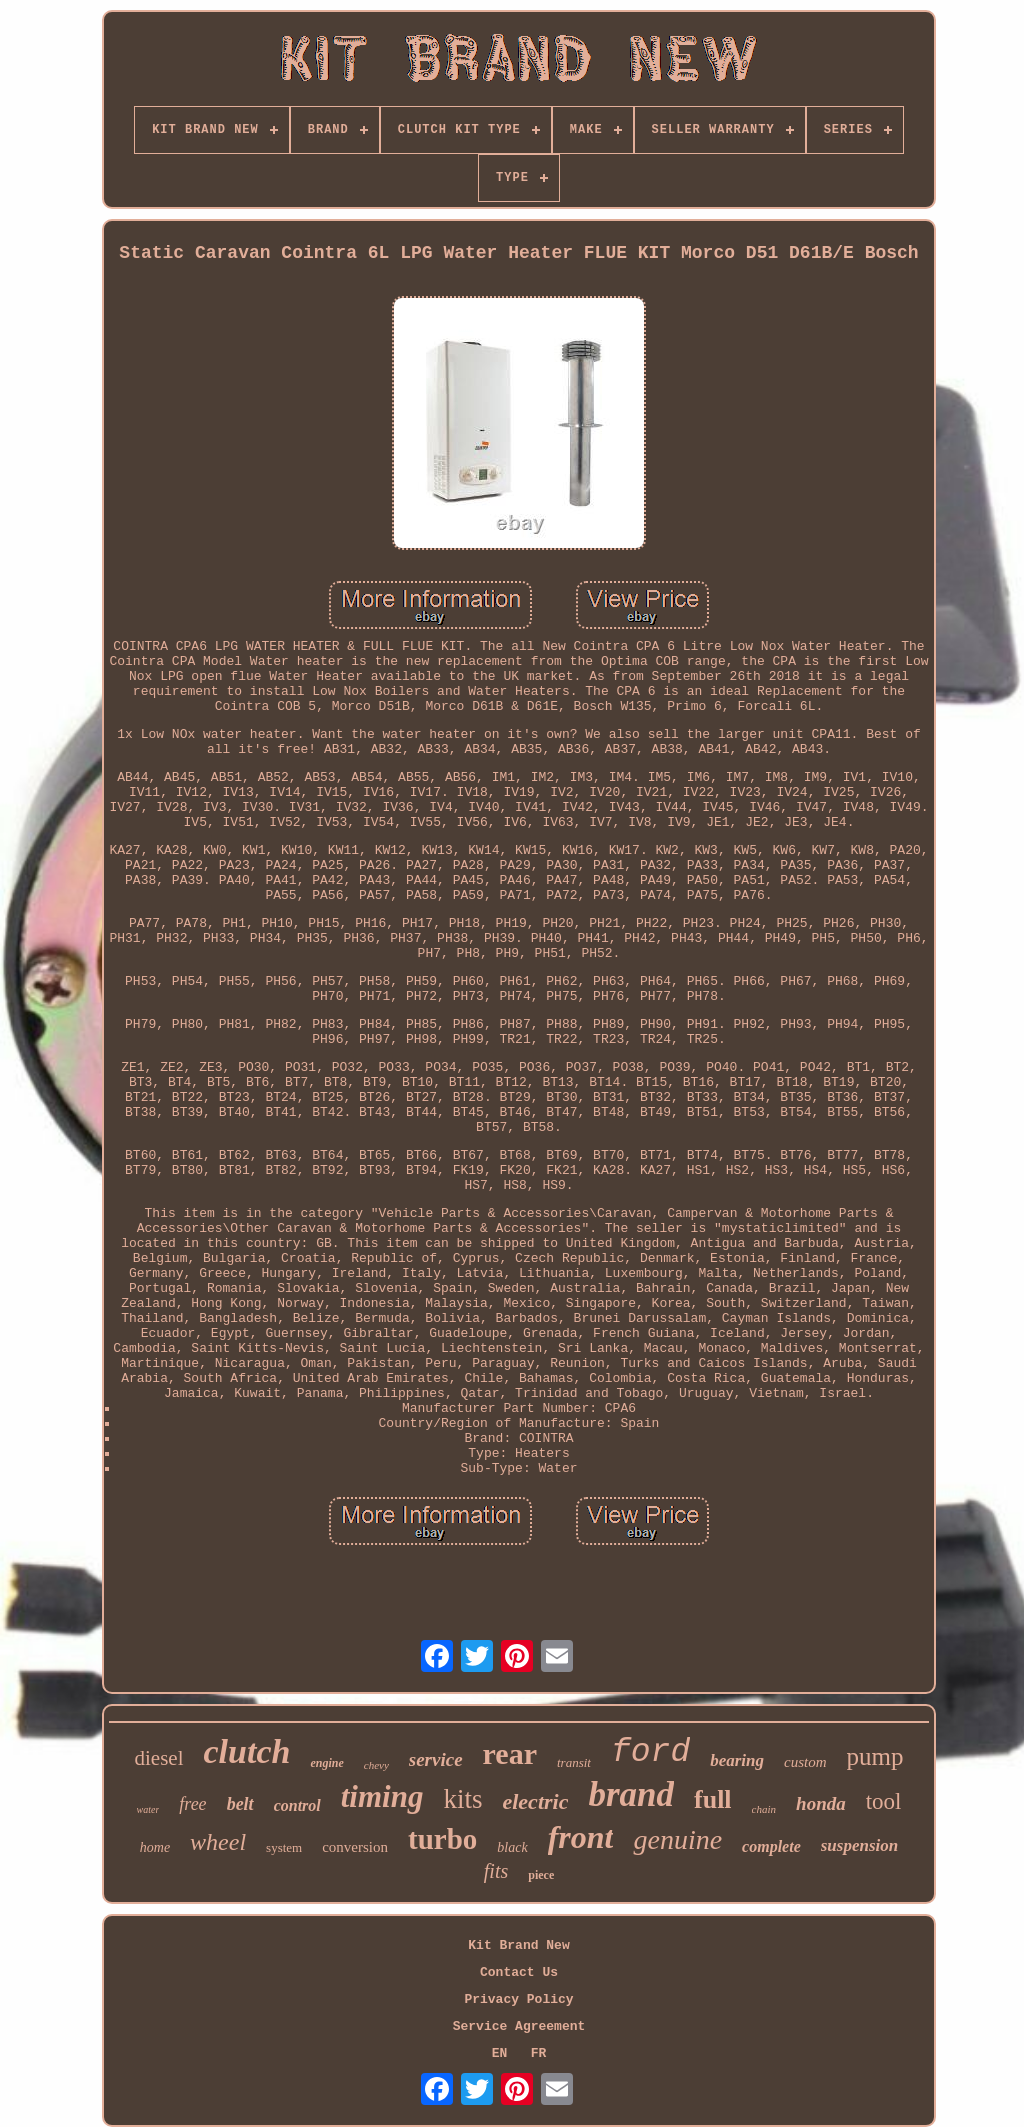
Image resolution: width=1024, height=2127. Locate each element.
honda (821, 1803)
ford (650, 1752)
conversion (355, 1847)
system (284, 1847)
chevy (376, 1765)
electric (535, 1801)
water (148, 1809)
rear (510, 1753)
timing (382, 1796)
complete (771, 1846)
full (713, 1799)
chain (764, 1809)
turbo (442, 1839)
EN (500, 2053)
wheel (218, 1842)
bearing (737, 1760)
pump (875, 1756)
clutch (247, 1751)
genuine (677, 1839)
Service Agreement (519, 2026)
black (512, 1847)
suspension (859, 1845)
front (581, 1837)
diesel (159, 1758)
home (155, 1847)
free (192, 1804)
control (297, 1805)
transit (574, 1762)
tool (884, 1801)
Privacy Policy (518, 1999)
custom (805, 1762)
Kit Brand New (518, 1945)
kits (462, 1799)
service (436, 1759)
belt (240, 1804)
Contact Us (519, 1972)
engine (326, 1763)
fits (496, 1871)
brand (631, 1794)
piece (541, 1875)
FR (539, 2053)
